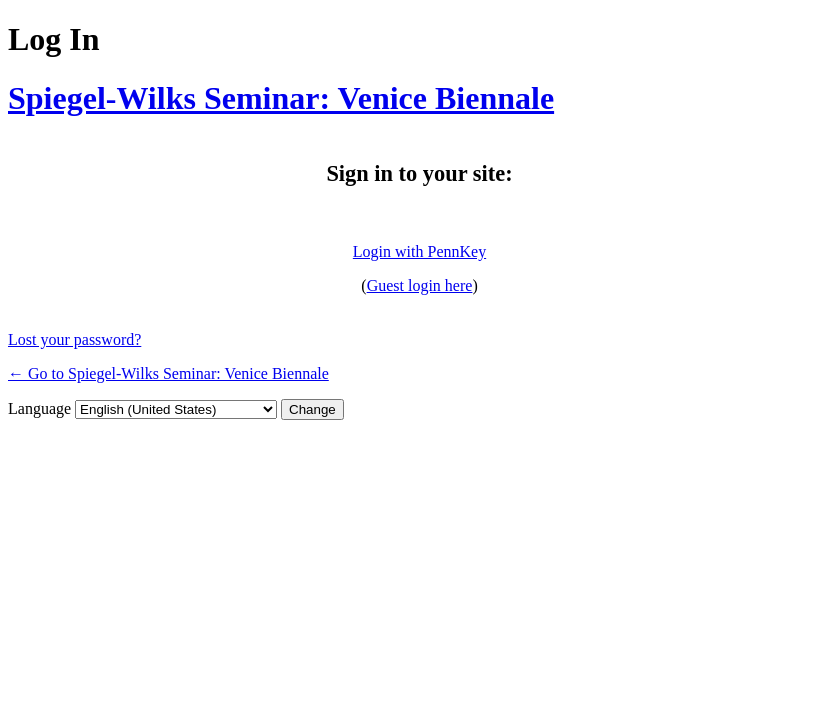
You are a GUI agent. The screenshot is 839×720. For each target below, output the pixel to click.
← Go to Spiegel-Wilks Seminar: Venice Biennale (168, 373)
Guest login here (420, 285)
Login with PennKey (419, 251)
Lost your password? (74, 339)
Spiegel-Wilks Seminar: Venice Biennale (281, 98)
